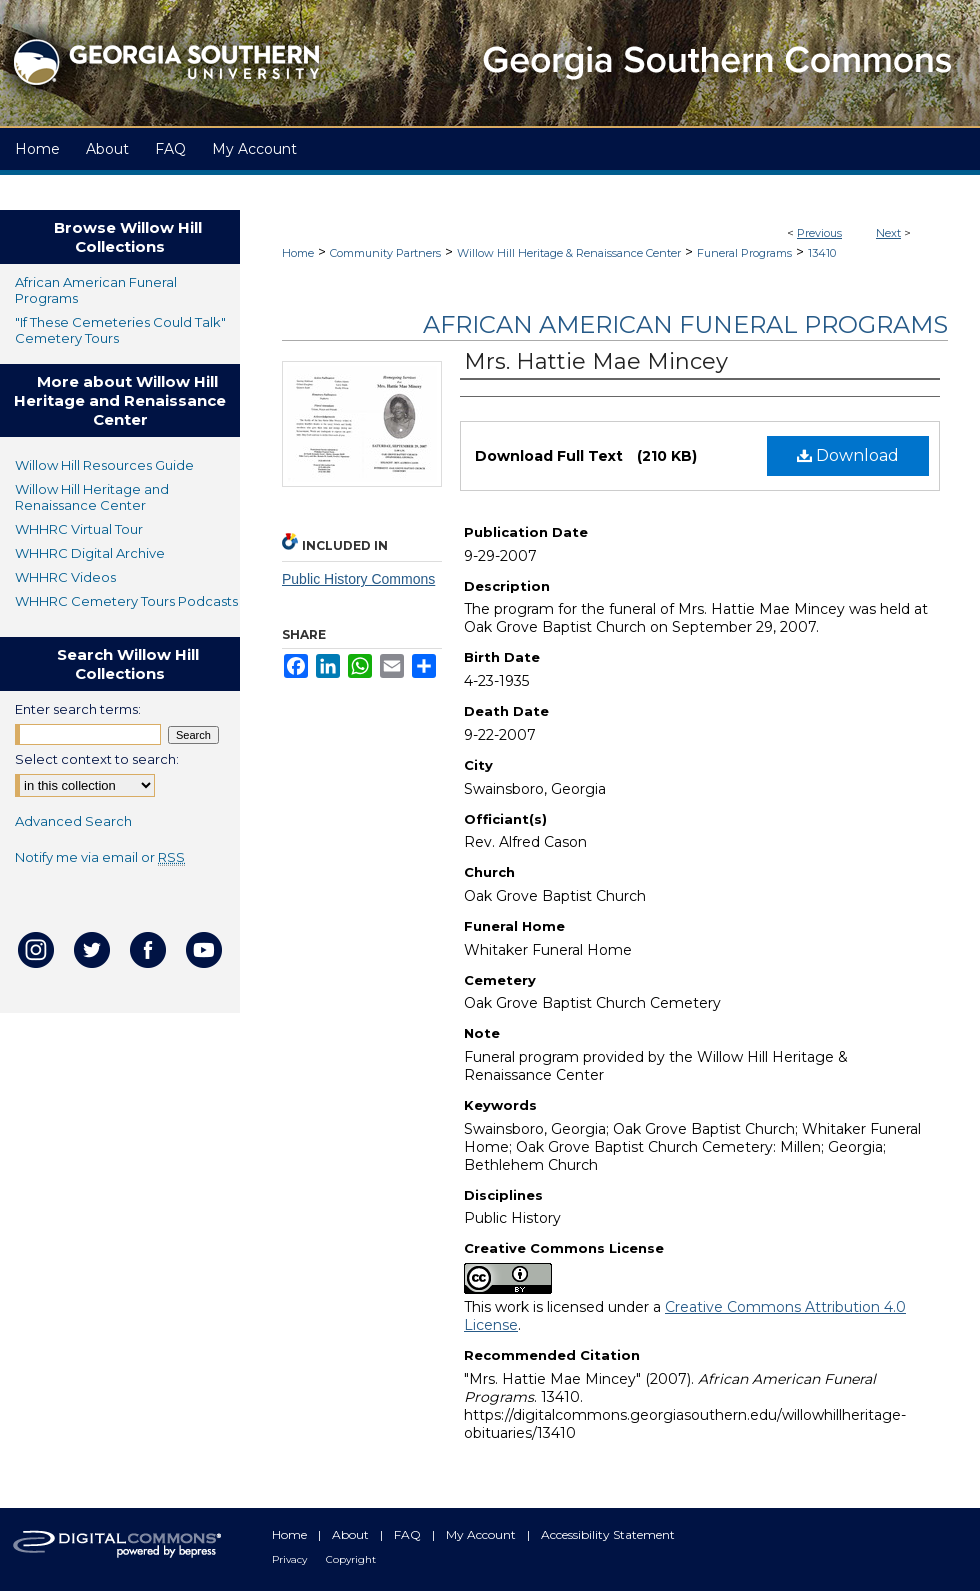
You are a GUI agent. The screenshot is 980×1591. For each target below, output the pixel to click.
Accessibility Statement (608, 1534)
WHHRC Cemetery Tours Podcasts (126, 601)
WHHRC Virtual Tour (79, 529)
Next (888, 233)
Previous (819, 233)
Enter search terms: (78, 709)
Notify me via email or (100, 857)
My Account (482, 1534)
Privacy (291, 1559)
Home (298, 253)
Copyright (351, 1559)
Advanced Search (73, 821)
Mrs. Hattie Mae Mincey (596, 361)
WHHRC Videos (65, 577)
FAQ (409, 1534)
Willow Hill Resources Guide (104, 465)
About (352, 1534)
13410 (822, 253)
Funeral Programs (744, 253)
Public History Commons (358, 579)
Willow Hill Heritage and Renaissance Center (92, 497)
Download (848, 455)
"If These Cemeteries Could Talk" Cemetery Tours (120, 330)
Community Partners (385, 253)
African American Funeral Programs (685, 324)
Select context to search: (97, 759)
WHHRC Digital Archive (90, 553)
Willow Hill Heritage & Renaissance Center (569, 253)
